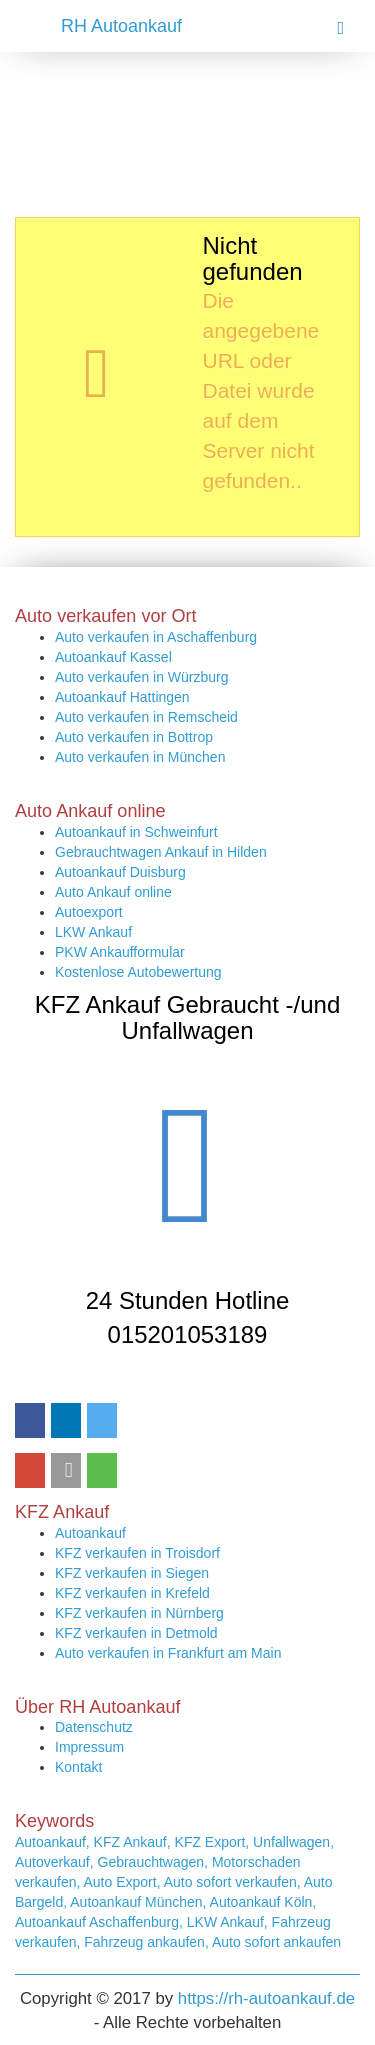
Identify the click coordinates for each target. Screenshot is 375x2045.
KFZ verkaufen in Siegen (132, 1573)
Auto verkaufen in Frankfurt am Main (168, 1653)
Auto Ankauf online (113, 892)
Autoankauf (90, 1533)
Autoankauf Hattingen (122, 697)
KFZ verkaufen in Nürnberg (139, 1613)
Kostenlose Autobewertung (138, 972)
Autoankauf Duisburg (120, 872)
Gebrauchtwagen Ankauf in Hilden (161, 852)
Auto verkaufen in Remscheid (146, 717)
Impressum (89, 1747)
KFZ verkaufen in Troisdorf (137, 1553)
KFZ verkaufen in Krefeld (132, 1593)
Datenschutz (94, 1727)
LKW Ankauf (93, 932)
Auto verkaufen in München (140, 757)
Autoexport (89, 912)
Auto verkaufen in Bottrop (134, 737)
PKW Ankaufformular (120, 952)
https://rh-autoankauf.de (266, 1998)
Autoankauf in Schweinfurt (136, 832)
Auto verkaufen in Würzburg (142, 677)
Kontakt (78, 1767)
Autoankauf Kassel (113, 657)
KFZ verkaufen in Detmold (136, 1633)
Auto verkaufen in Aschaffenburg (156, 637)
